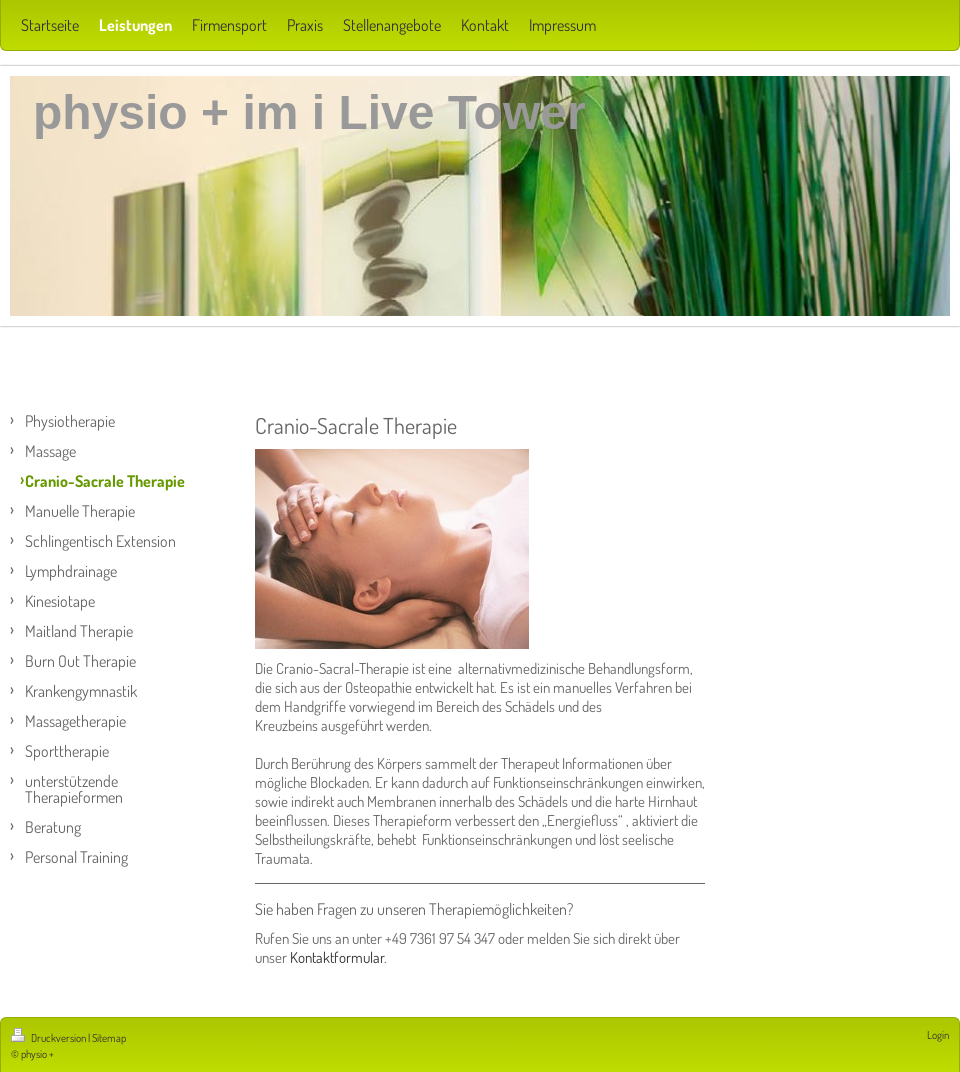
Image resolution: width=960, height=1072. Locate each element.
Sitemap (109, 1038)
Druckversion (49, 1038)
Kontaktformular (337, 957)
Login (938, 1035)
